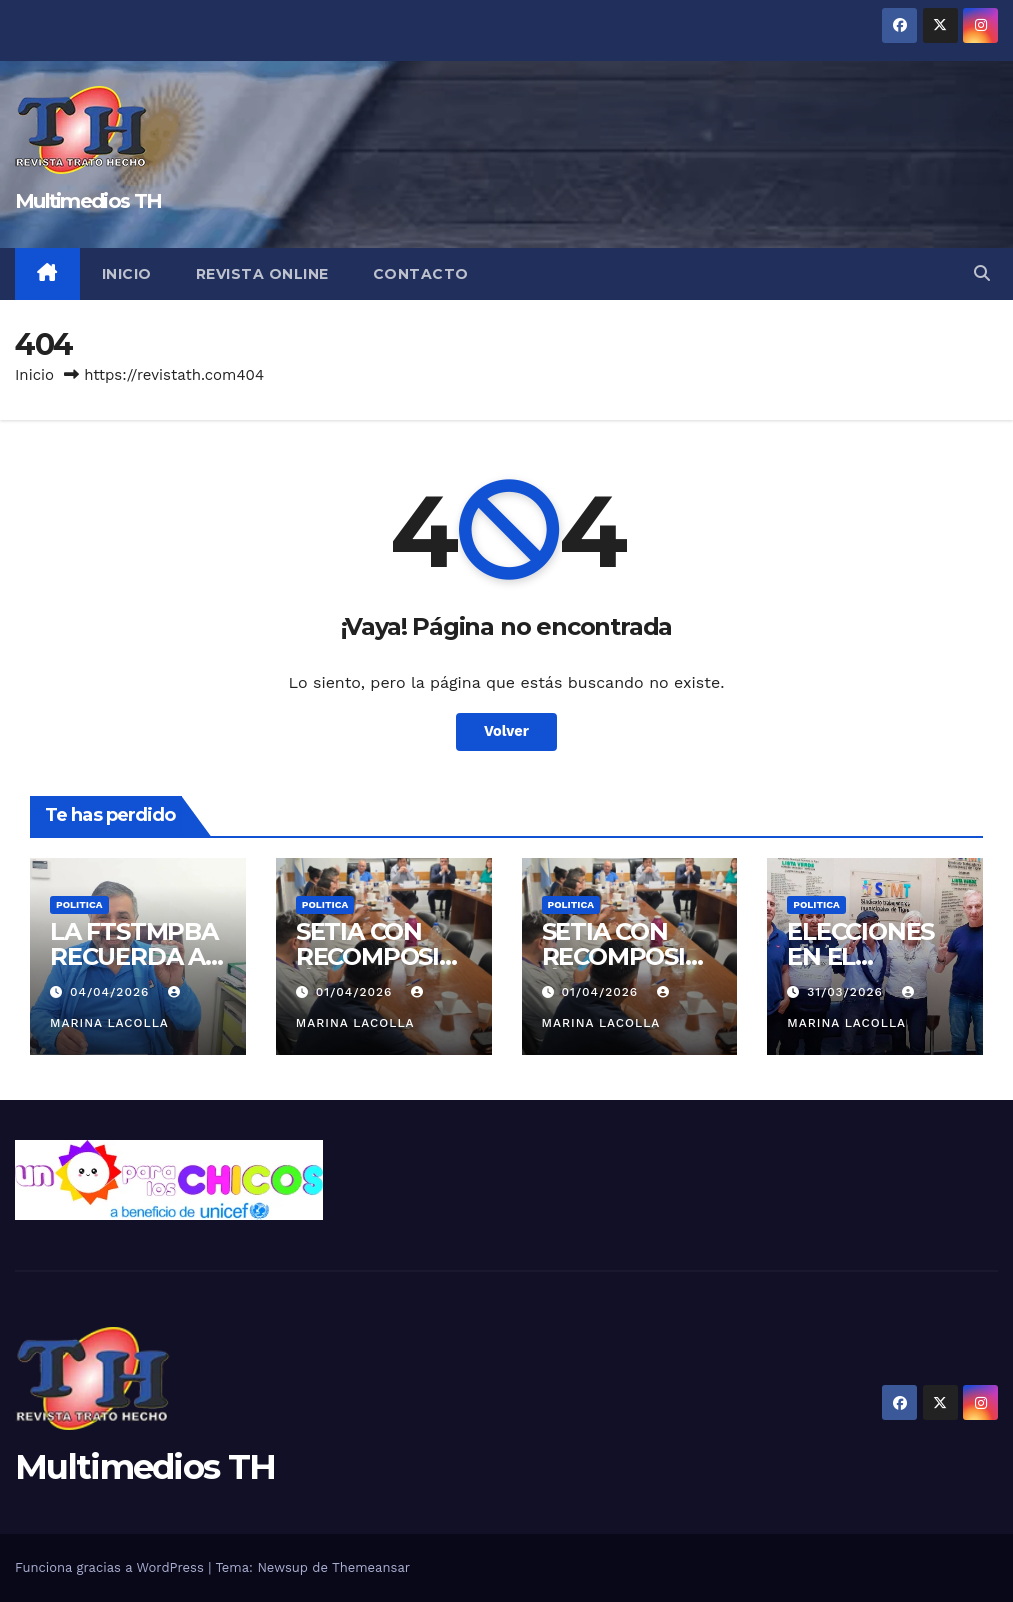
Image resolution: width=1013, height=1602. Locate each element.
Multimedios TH (88, 201)
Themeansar (371, 1567)
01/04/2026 (357, 992)
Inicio (127, 274)
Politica (79, 904)
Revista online (262, 274)
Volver (506, 732)
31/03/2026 (847, 992)
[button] (982, 273)
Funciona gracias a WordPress (111, 1567)
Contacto (421, 274)
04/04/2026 (112, 992)
